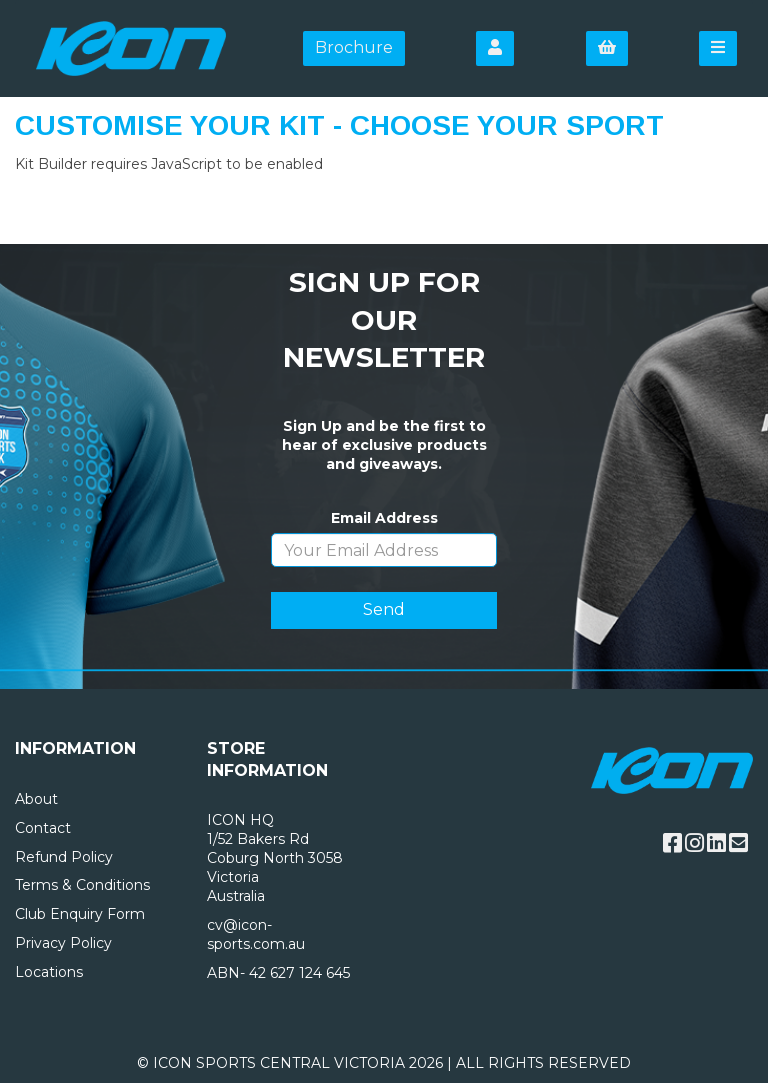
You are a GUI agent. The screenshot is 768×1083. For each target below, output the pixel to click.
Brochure (354, 47)
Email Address (384, 518)
